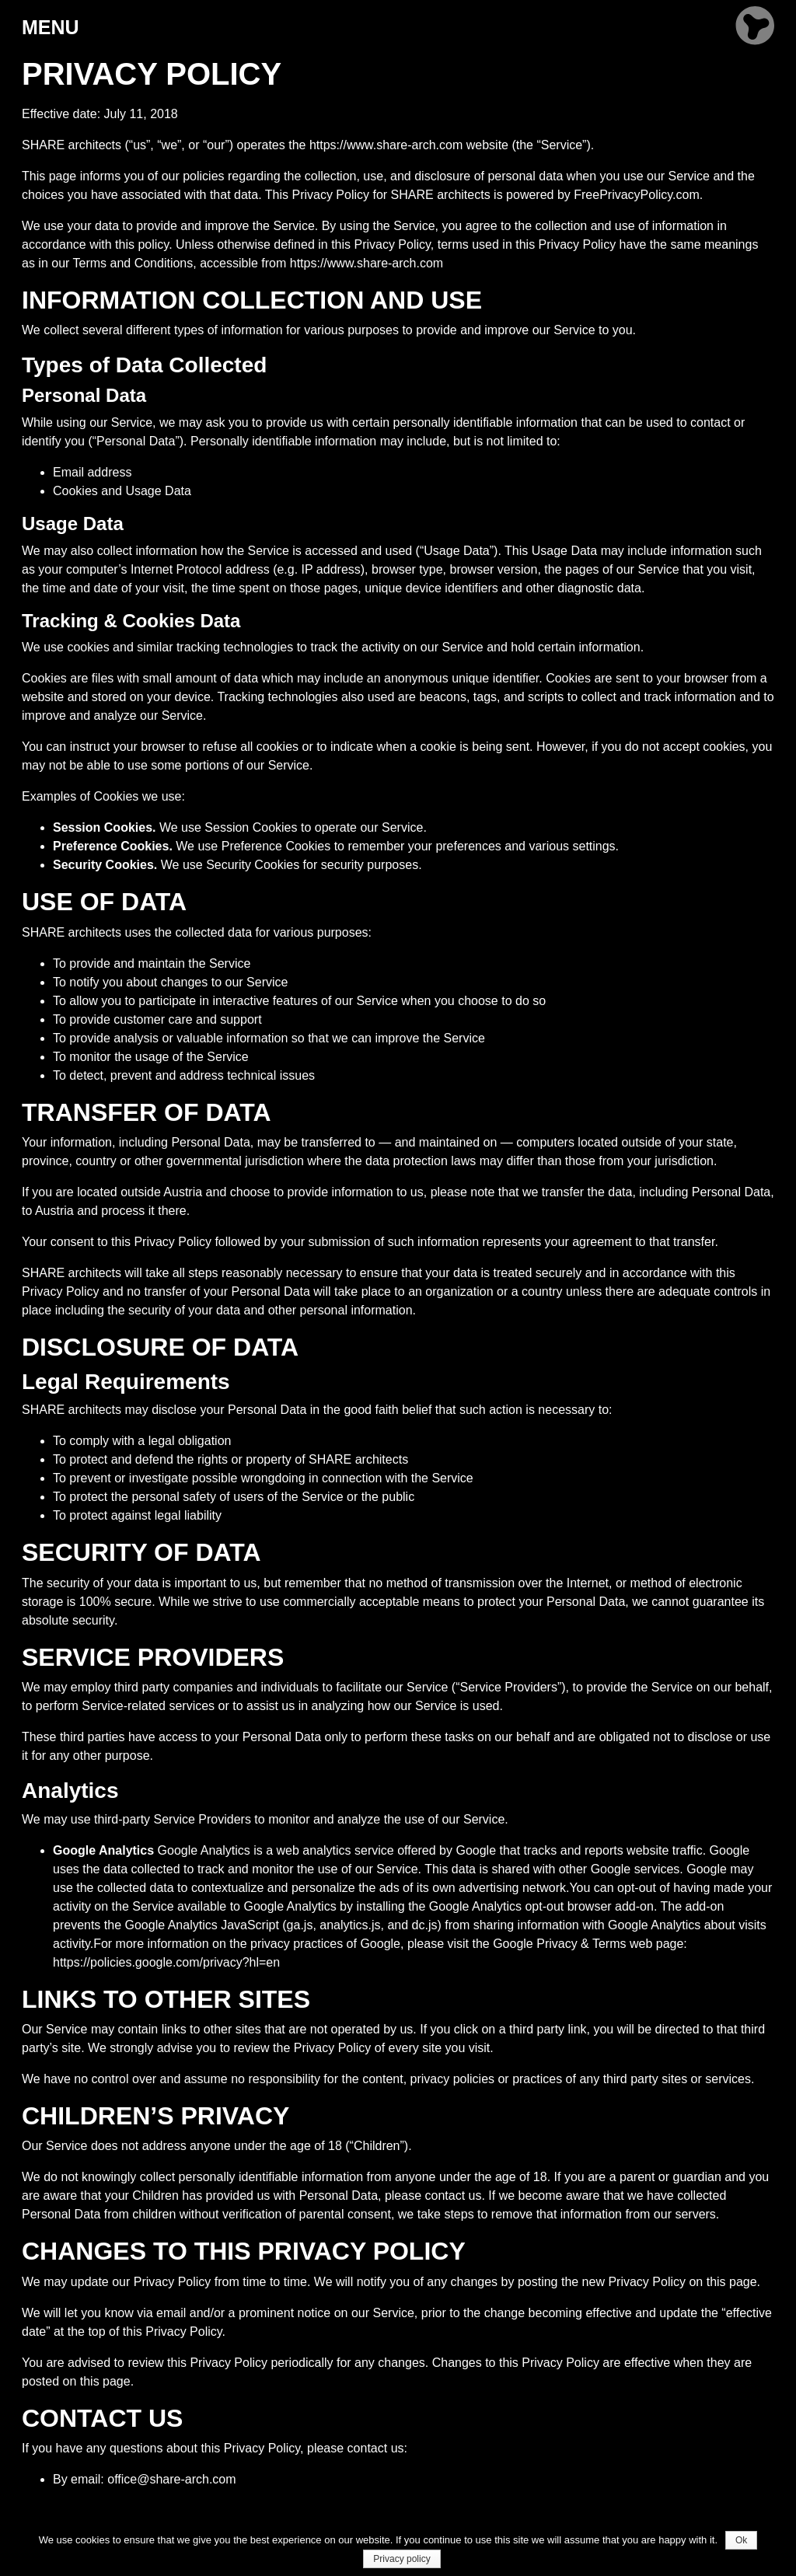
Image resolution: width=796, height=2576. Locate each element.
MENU (50, 27)
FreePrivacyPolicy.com (637, 194)
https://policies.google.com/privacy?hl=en (166, 1962)
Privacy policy (401, 2558)
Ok (741, 2540)
